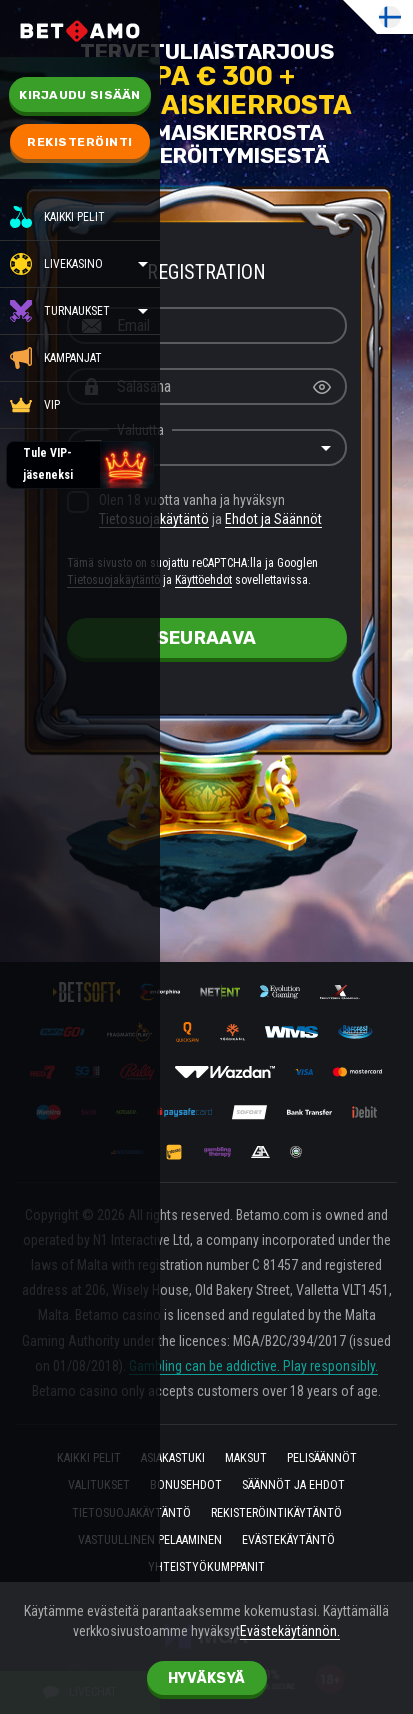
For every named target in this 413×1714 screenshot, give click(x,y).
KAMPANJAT (56, 358)
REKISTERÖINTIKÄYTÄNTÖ (276, 1513)
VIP (35, 405)
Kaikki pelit (57, 217)
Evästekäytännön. (290, 1631)
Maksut (246, 1458)
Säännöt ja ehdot (293, 1486)
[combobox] (207, 448)
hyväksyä (206, 1678)
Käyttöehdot (203, 580)
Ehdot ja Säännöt (273, 519)
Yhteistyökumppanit (206, 1568)
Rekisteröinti (80, 142)
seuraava (206, 638)
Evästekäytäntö (288, 1540)
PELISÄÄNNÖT (322, 1458)
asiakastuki (173, 1458)
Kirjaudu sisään (80, 95)
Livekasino (73, 264)
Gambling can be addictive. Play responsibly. (253, 1366)
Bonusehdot (186, 1486)
